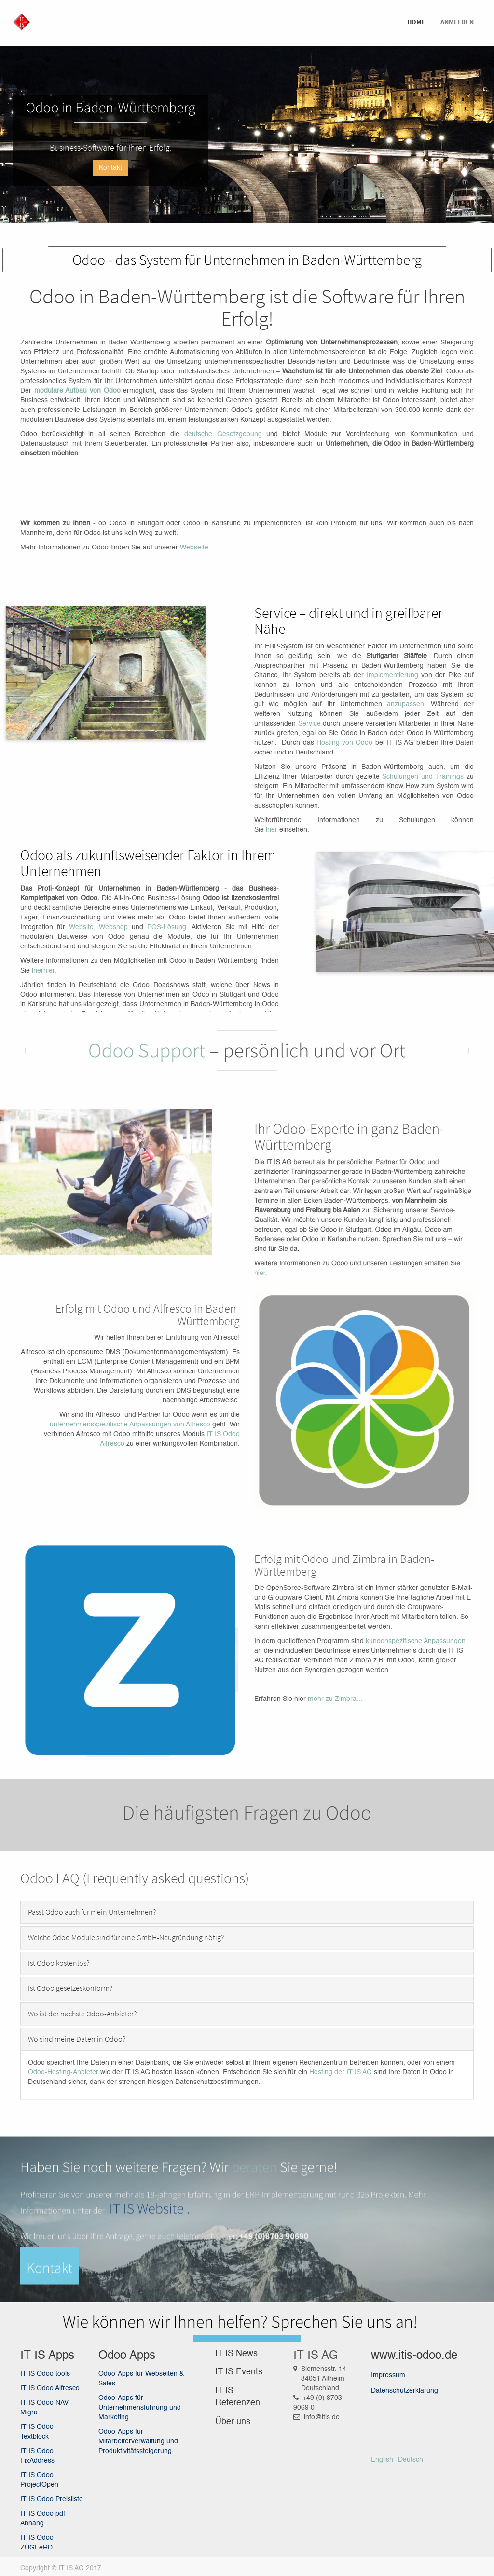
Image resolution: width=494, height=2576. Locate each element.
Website (81, 927)
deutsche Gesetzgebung (223, 434)
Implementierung (392, 675)
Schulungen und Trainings (423, 776)
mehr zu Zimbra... (335, 1699)
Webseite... (197, 547)
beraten (254, 2281)
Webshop (113, 927)
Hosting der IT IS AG (340, 2072)
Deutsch (410, 2459)
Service (310, 723)
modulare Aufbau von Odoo (77, 390)
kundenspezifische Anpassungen (416, 1641)
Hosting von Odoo (344, 743)
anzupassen (405, 704)
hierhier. (44, 970)
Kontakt (110, 167)
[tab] (247, 1912)
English (382, 2459)
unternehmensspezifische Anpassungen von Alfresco (130, 1424)
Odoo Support (146, 1050)
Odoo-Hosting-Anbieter (63, 2072)
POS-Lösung (166, 927)
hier (272, 829)
